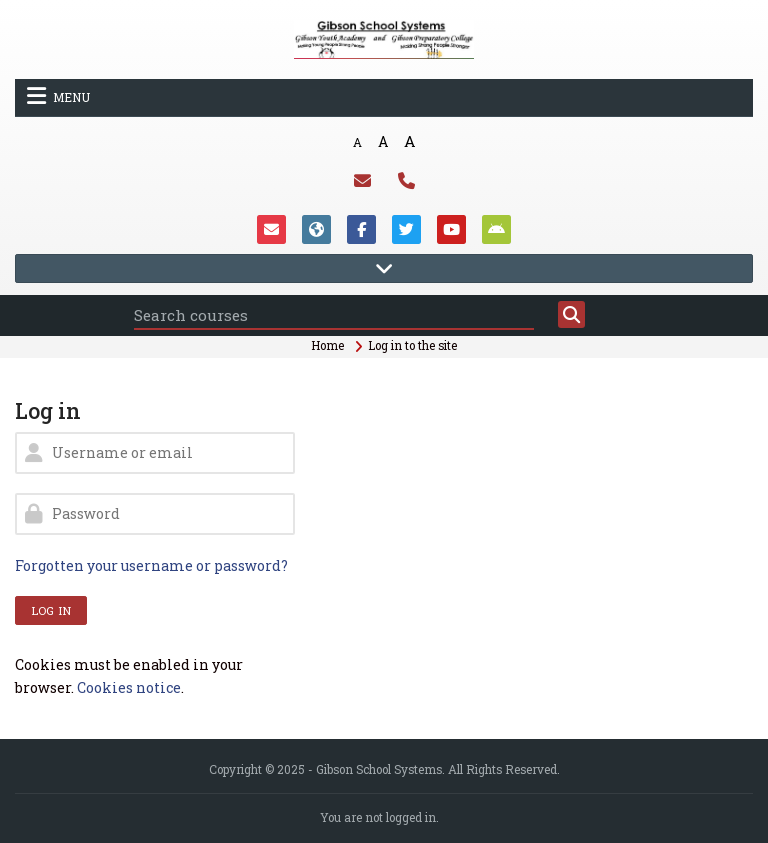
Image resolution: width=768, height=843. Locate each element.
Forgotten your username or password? (151, 565)
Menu (58, 96)
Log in (51, 610)
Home (327, 345)
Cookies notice (129, 687)
